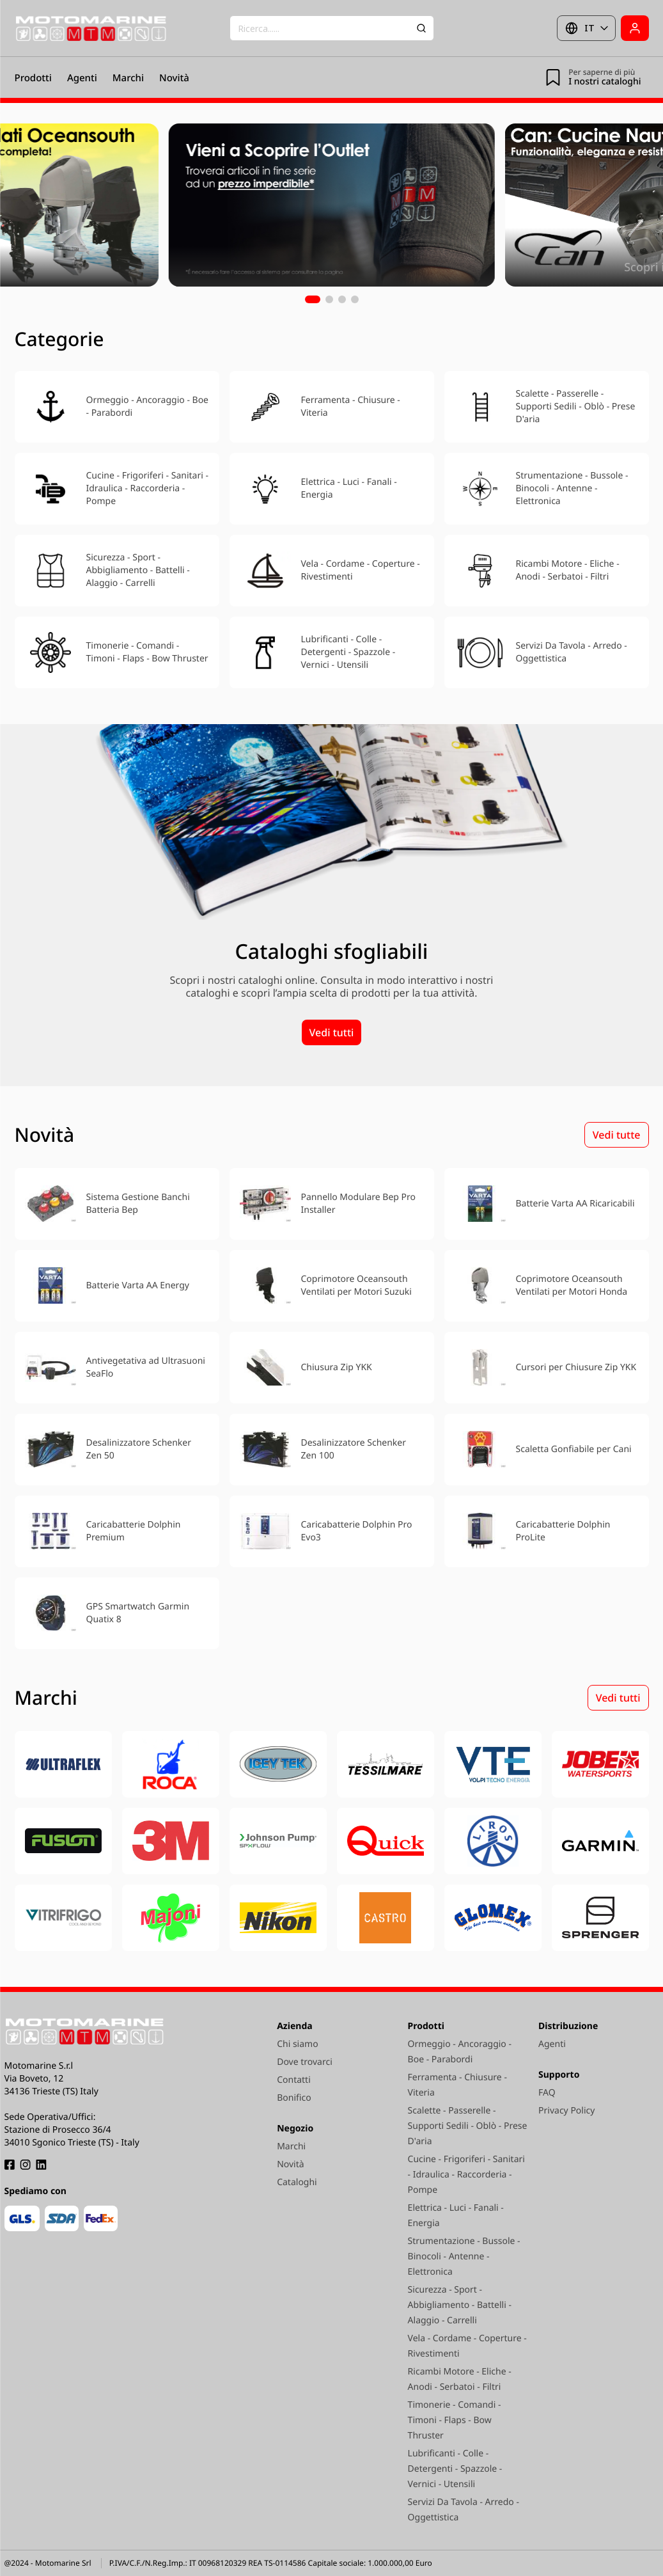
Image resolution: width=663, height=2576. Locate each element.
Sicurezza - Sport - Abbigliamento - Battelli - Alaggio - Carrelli (459, 2305)
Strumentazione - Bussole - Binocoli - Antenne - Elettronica (464, 2256)
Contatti (294, 2080)
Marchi (128, 78)
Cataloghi (297, 2182)
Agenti (82, 78)
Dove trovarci (304, 2062)
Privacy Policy (566, 2111)
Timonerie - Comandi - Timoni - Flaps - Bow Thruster (454, 2420)
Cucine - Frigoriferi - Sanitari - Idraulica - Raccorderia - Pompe (466, 2174)
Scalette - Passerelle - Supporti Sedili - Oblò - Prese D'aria (467, 2126)
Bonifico (294, 2098)
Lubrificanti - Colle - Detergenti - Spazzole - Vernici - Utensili (455, 2468)
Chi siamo (297, 2044)
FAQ (547, 2093)
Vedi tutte (617, 1135)
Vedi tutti (331, 1032)
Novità (174, 78)
